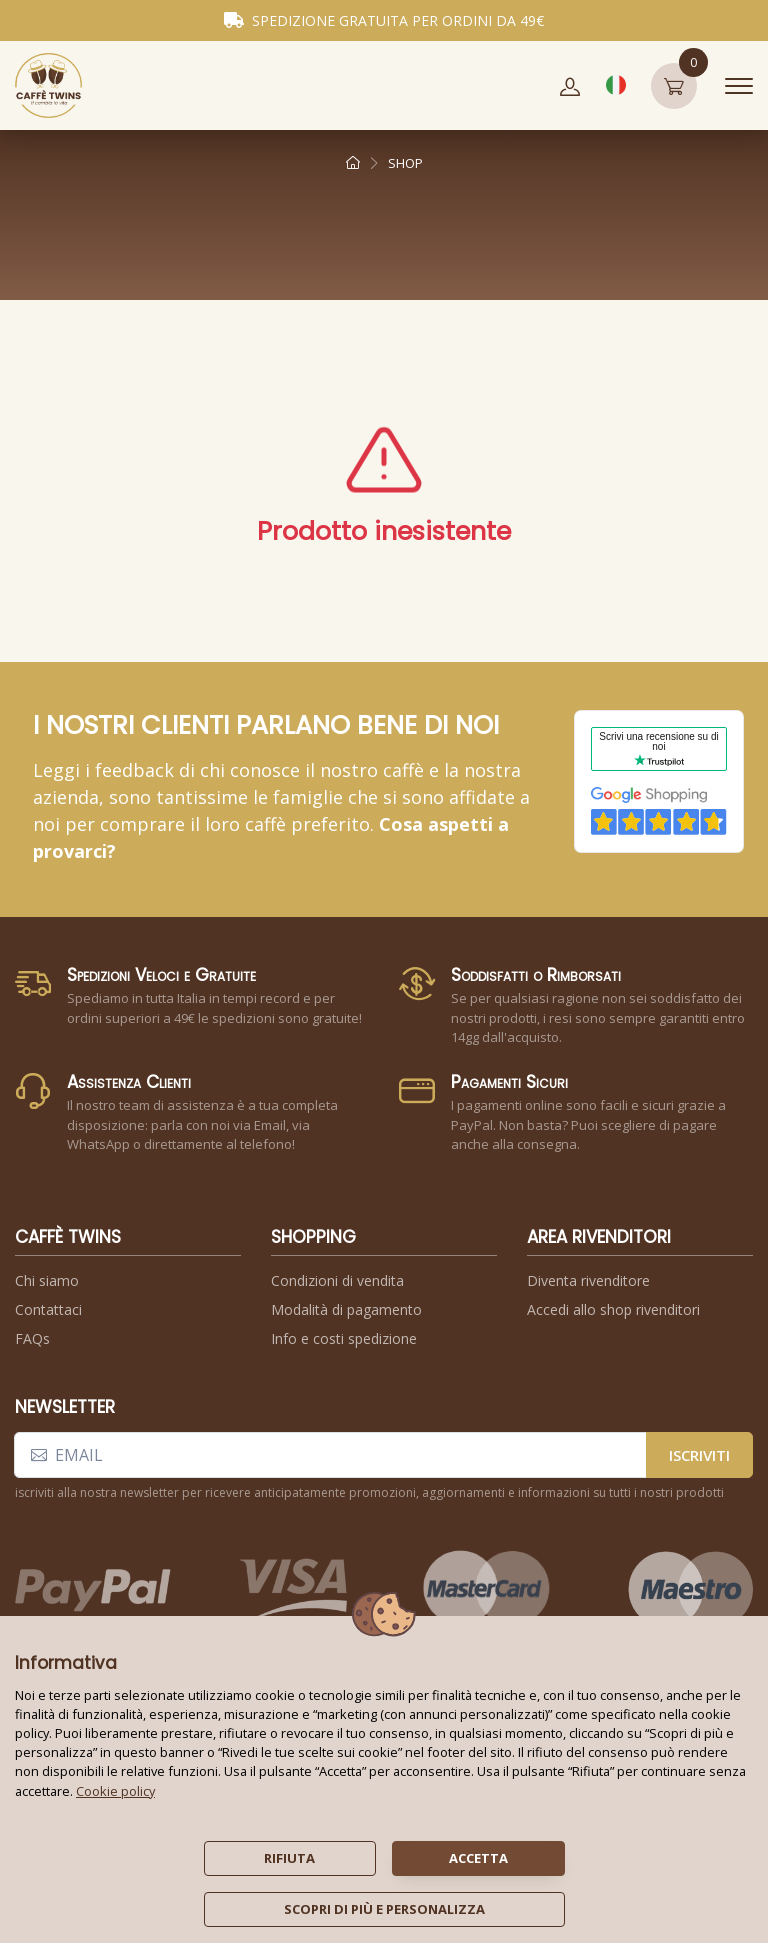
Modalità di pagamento (346, 1309)
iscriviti (699, 1455)
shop (405, 163)
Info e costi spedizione (344, 1338)
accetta (478, 1858)
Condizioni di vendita (337, 1280)
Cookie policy (115, 1791)
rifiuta (289, 1858)
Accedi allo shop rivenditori (613, 1309)
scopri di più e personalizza (384, 1909)
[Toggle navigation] (739, 86)
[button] (570, 86)
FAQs (32, 1338)
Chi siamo (47, 1280)
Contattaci (48, 1309)
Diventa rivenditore (588, 1280)
